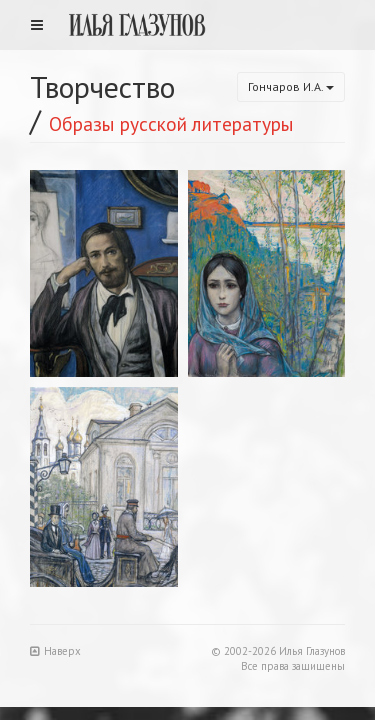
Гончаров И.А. (291, 86)
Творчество (102, 86)
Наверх (55, 651)
